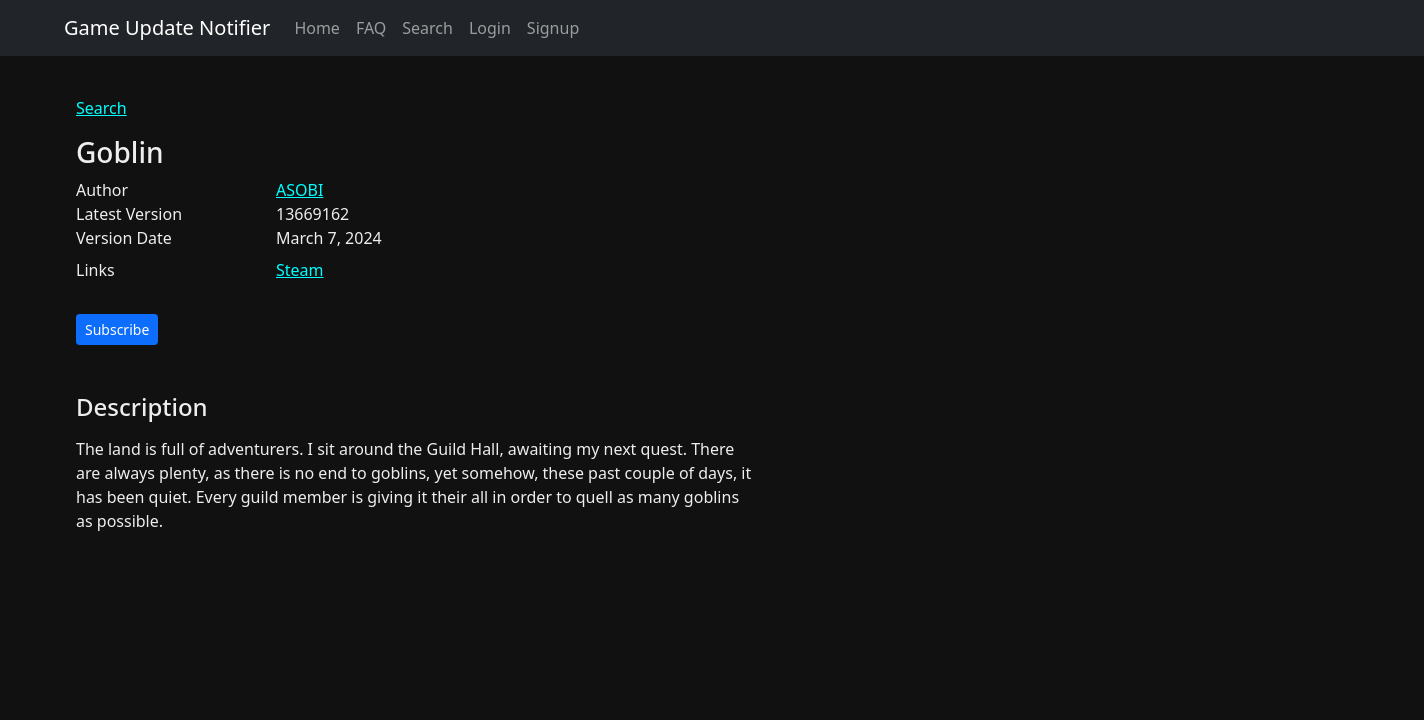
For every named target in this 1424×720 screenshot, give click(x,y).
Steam (300, 270)
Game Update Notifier (167, 27)
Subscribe (117, 329)
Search (427, 28)
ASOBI (299, 190)
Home (317, 28)
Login (490, 28)
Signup (553, 28)
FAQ (371, 28)
